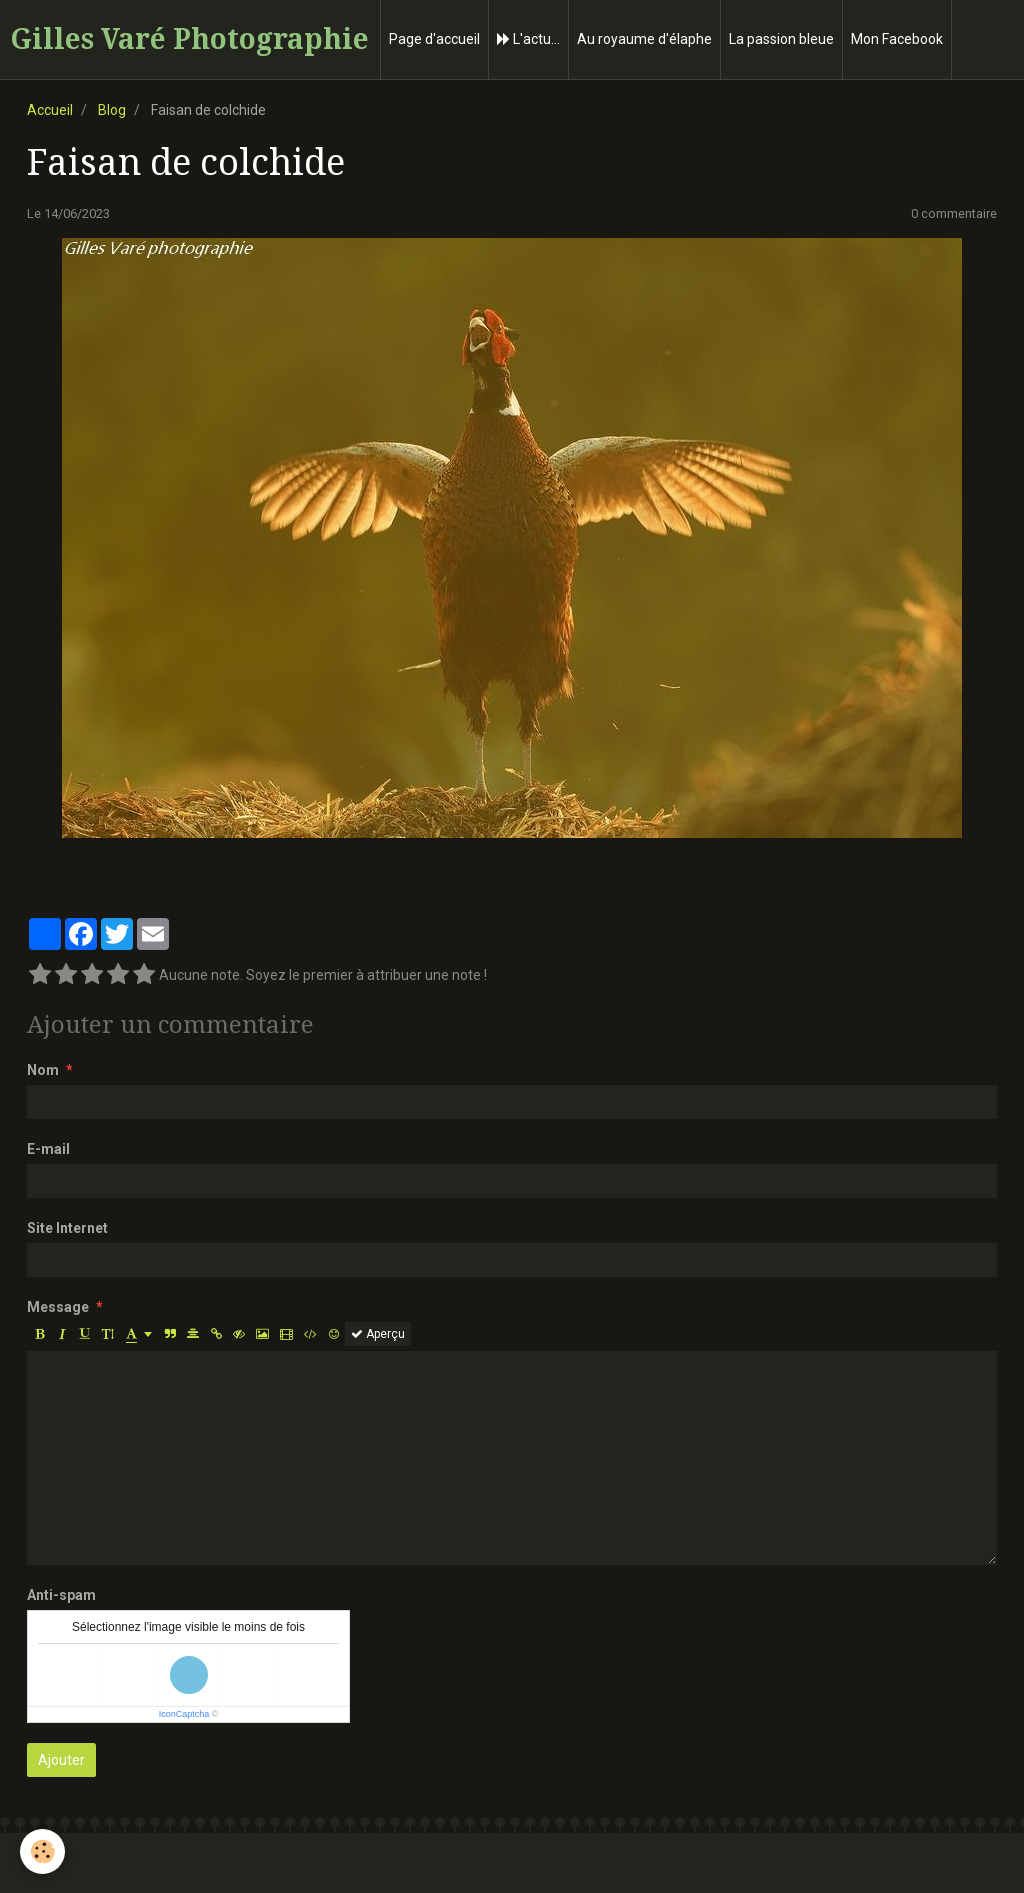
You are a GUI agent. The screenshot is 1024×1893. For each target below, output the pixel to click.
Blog (112, 110)
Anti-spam (61, 1595)
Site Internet (67, 1228)
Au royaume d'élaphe (644, 39)
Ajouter (61, 1760)
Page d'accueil (434, 39)
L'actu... (528, 39)
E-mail (48, 1149)
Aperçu (378, 1334)
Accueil (50, 110)
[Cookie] (42, 1851)
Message (58, 1307)
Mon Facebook (897, 39)
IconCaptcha (184, 1714)
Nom (43, 1070)
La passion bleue (781, 39)
